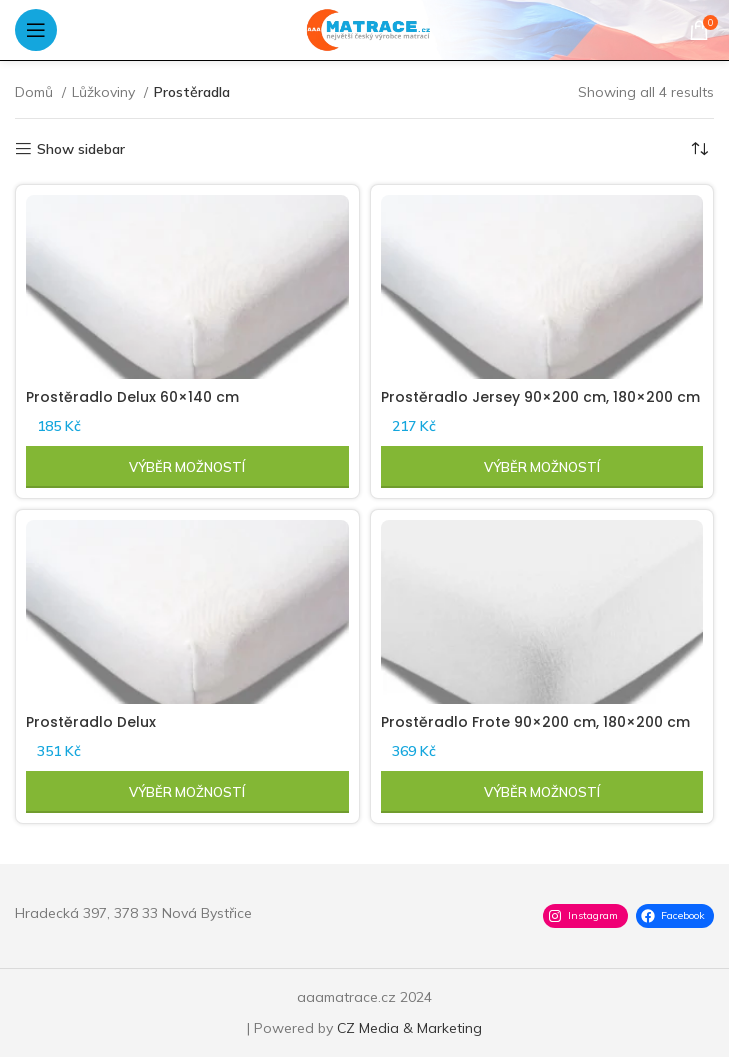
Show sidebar (81, 149)
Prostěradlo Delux (91, 722)
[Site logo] (364, 29)
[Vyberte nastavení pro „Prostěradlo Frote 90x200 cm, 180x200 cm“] (542, 792)
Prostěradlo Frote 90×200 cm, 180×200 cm (535, 722)
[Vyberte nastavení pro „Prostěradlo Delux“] (187, 792)
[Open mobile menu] (36, 30)
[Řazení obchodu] (699, 149)
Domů (36, 92)
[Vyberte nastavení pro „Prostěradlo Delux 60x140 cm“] (187, 467)
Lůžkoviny (105, 92)
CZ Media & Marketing (409, 1028)
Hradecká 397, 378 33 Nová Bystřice (133, 913)
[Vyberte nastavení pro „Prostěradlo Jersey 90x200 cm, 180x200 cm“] (542, 467)
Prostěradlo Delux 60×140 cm (132, 397)
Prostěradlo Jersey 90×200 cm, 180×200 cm (540, 397)
